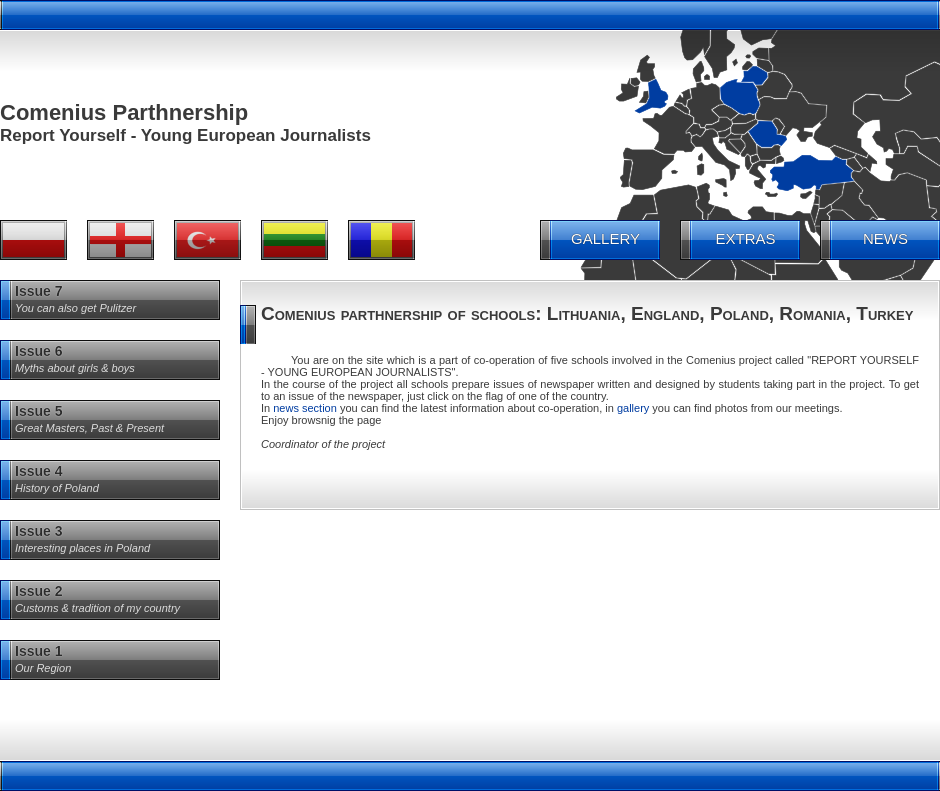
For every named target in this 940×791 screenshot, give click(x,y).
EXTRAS (745, 238)
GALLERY (605, 238)
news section (305, 408)
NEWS (885, 238)
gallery (633, 408)
